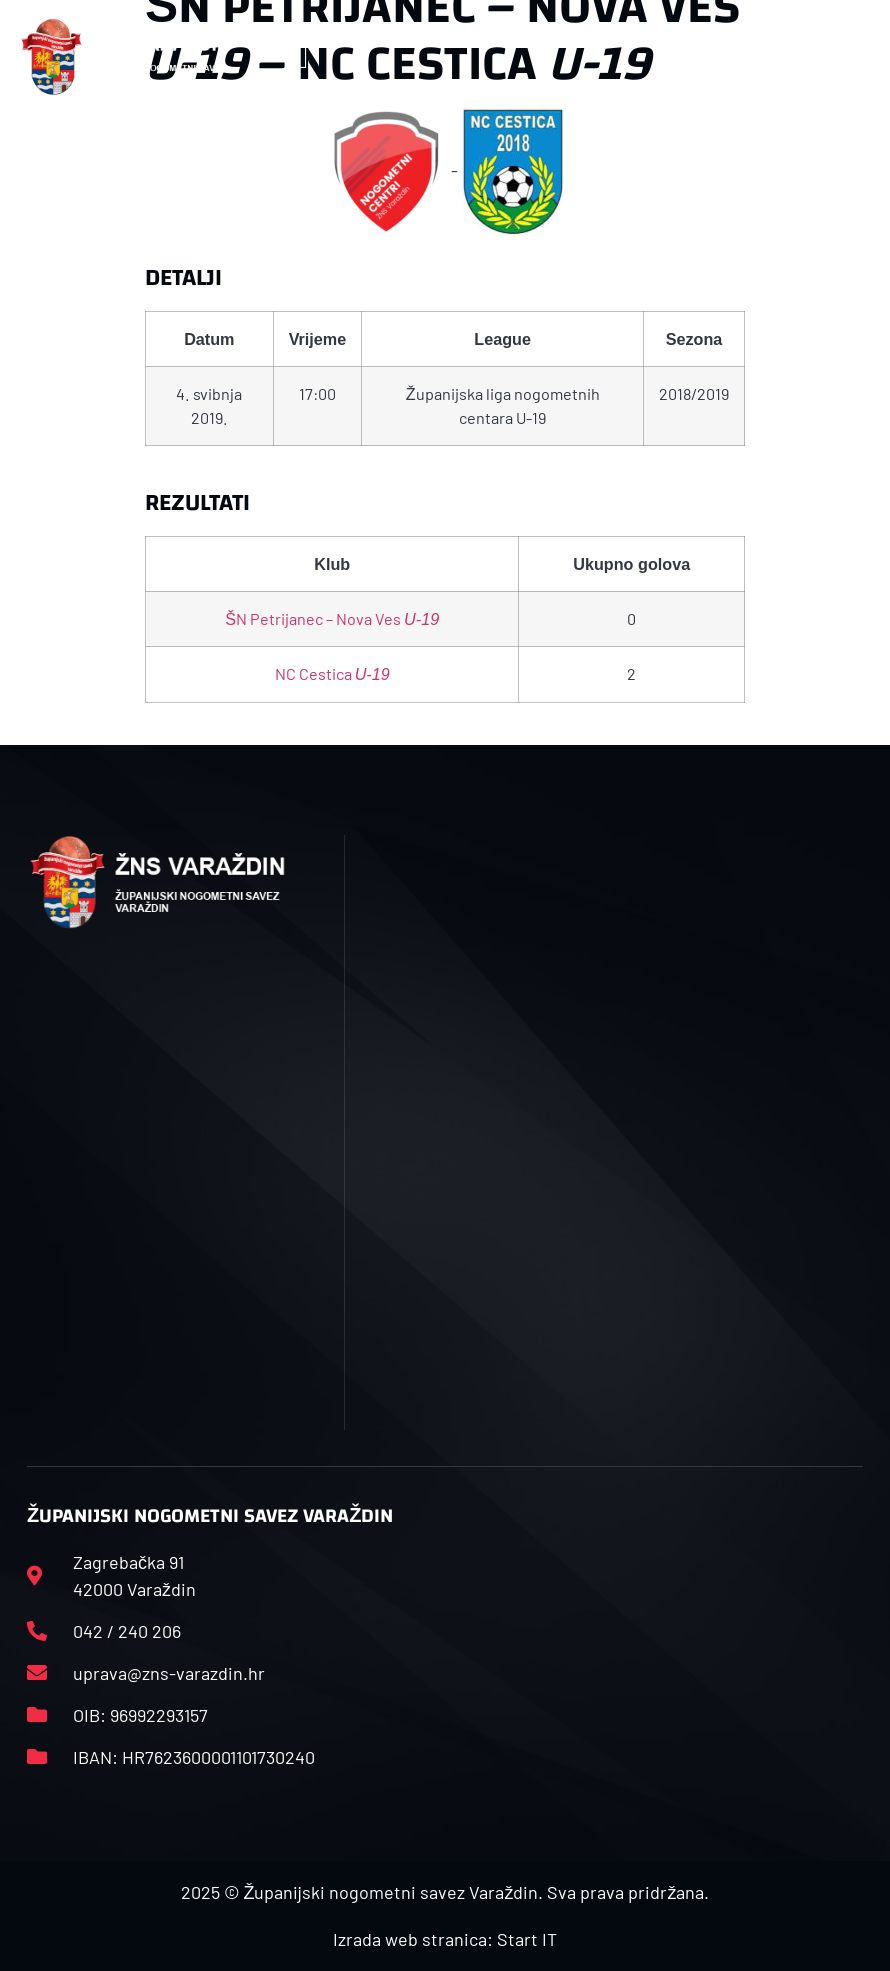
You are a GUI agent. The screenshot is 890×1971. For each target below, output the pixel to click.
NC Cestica (332, 673)
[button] (301, 57)
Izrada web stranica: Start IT (445, 1939)
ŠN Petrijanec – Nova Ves (332, 618)
